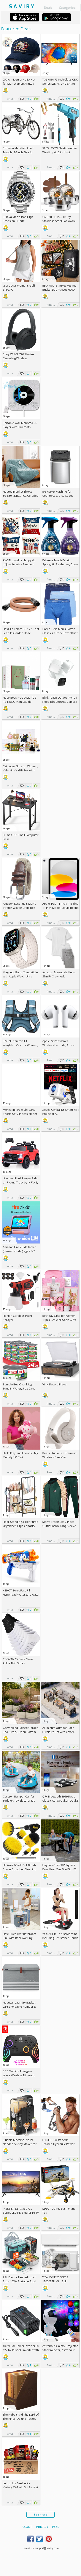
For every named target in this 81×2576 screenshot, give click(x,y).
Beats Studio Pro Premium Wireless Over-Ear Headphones (59, 1457)
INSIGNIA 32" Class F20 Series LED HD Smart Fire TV (21, 2211)
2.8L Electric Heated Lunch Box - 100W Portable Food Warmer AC (19, 2281)
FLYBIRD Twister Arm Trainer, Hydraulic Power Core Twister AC (58, 2144)
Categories (67, 7)
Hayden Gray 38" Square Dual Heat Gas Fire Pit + (59, 1867)
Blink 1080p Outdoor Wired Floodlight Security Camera (59, 700)
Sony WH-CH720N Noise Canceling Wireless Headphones (18, 358)
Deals (48, 7)
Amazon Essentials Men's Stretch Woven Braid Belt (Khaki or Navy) (19, 908)
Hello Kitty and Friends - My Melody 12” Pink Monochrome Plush (20, 1457)
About (27, 2527)
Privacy (42, 2527)
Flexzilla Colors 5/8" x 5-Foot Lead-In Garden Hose (21, 631)
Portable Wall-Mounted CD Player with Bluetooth (20, 425)
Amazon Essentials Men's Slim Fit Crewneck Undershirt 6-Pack (59, 976)
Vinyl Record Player (55, 1384)
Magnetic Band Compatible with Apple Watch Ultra (20, 974)
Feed (56, 2527)
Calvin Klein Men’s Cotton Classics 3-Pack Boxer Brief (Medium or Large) (60, 633)
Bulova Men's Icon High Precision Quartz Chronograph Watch (18, 221)
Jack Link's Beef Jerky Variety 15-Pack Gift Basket (20, 2485)
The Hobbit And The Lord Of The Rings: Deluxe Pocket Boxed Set (21, 2419)
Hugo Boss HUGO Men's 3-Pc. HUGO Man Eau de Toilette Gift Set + (20, 702)
